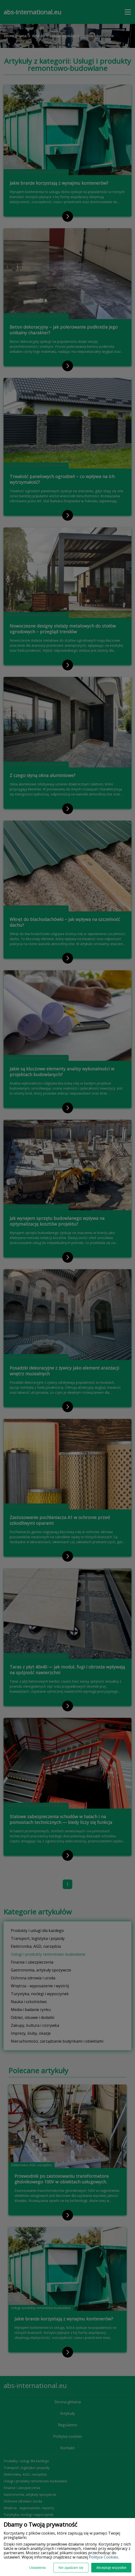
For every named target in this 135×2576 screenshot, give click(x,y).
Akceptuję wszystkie (111, 2568)
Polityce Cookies (103, 2557)
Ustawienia (37, 2568)
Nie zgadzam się (70, 2568)
